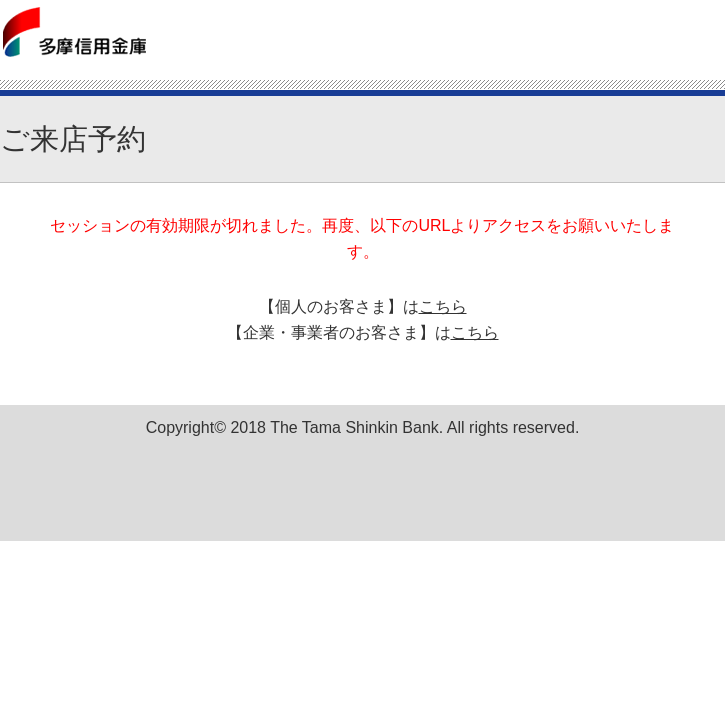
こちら (443, 306)
